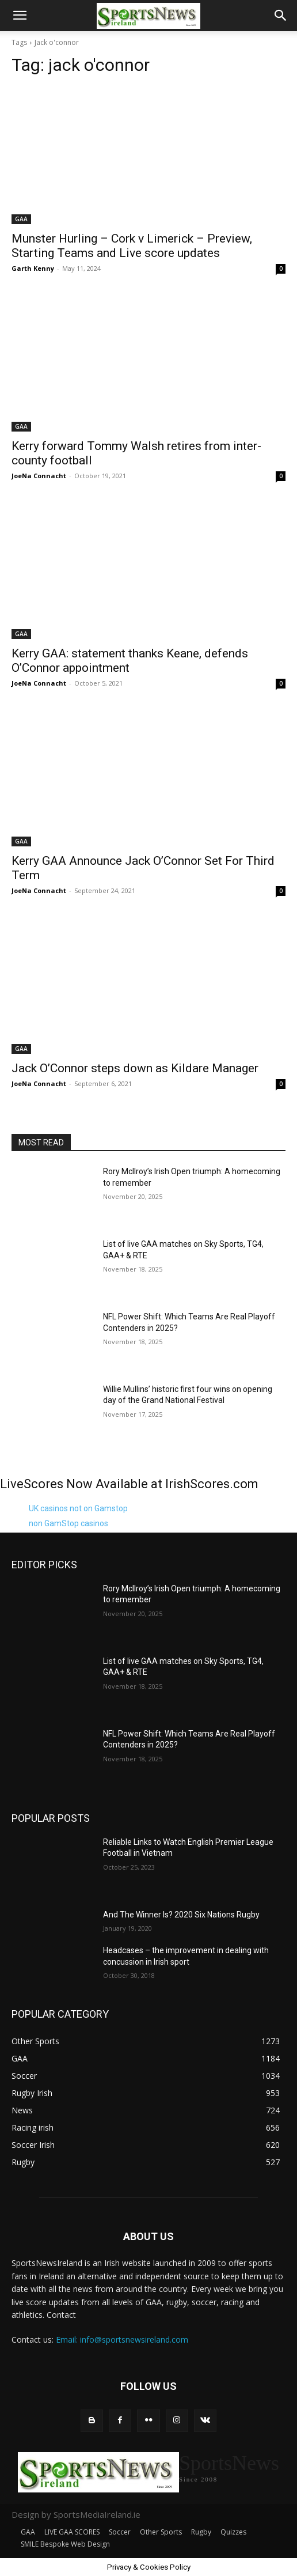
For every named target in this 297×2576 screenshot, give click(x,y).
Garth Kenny (33, 268)
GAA (21, 219)
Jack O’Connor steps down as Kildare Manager (135, 1068)
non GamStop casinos (68, 1523)
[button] (19, 15)
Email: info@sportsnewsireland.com (122, 2339)
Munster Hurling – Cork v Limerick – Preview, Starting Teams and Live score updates (132, 246)
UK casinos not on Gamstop (78, 1508)
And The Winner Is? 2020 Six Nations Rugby (181, 1914)
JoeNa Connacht (39, 475)
